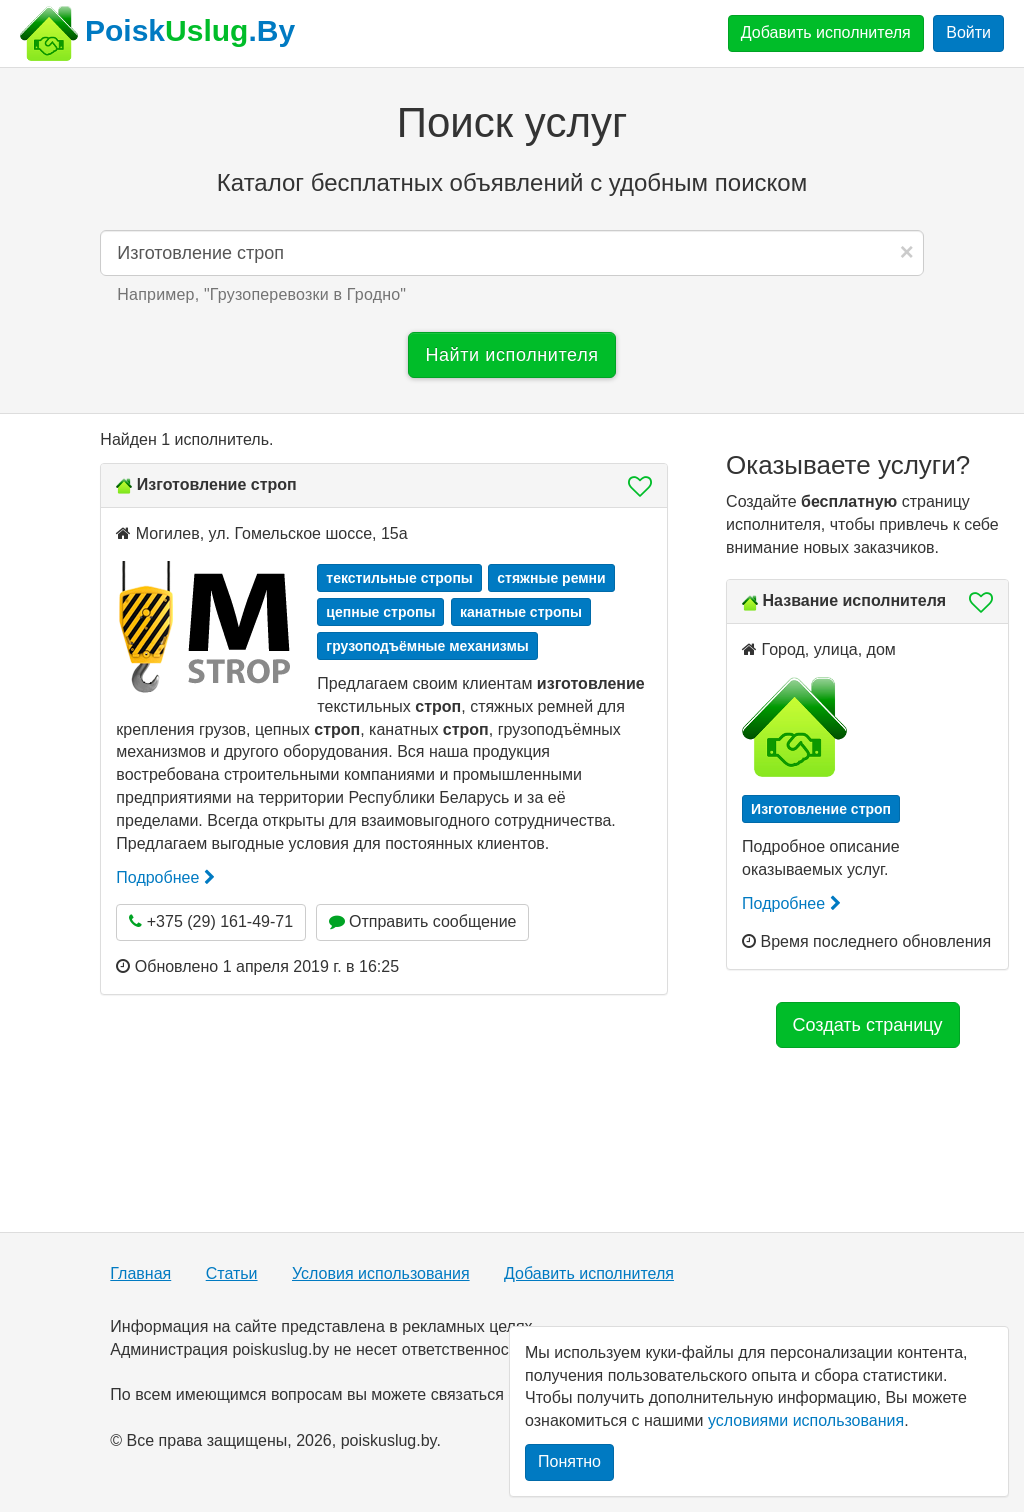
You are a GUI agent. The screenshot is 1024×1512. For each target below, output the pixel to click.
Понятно (569, 1461)
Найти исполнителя (511, 355)
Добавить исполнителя (826, 32)
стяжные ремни (551, 578)
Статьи (232, 1273)
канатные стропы (521, 612)
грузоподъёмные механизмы (427, 646)
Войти (968, 32)
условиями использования (806, 1420)
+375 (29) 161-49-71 (211, 921)
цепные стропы (380, 612)
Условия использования (381, 1273)
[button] (634, 486)
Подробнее (165, 877)
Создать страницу (868, 1025)
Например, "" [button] (261, 294)
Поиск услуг (512, 122)
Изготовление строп (217, 484)
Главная (140, 1273)
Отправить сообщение (423, 921)
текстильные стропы (399, 578)
